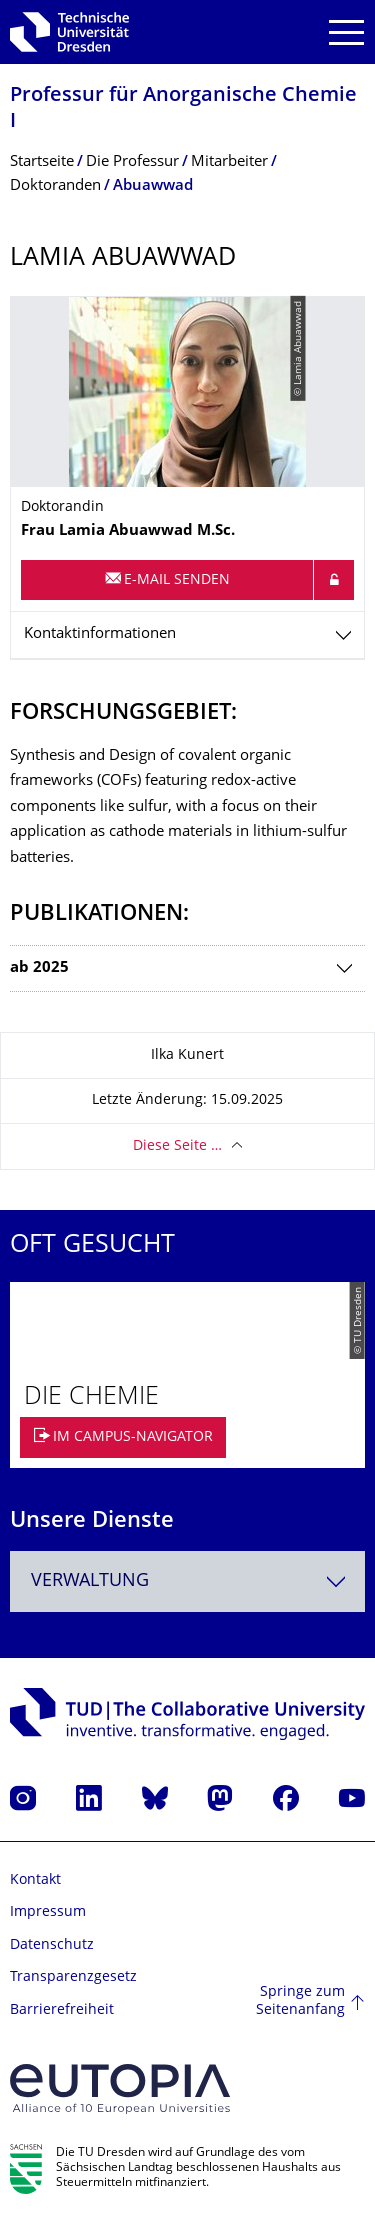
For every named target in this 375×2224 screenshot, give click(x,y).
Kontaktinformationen (100, 634)
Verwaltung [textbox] (90, 1581)
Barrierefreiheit (62, 2010)
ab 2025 (39, 968)
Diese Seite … (177, 1146)
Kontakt (35, 1880)
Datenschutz (52, 1945)
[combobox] (187, 1581)
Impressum (48, 1912)
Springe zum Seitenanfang (300, 2001)
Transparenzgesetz (73, 1977)
